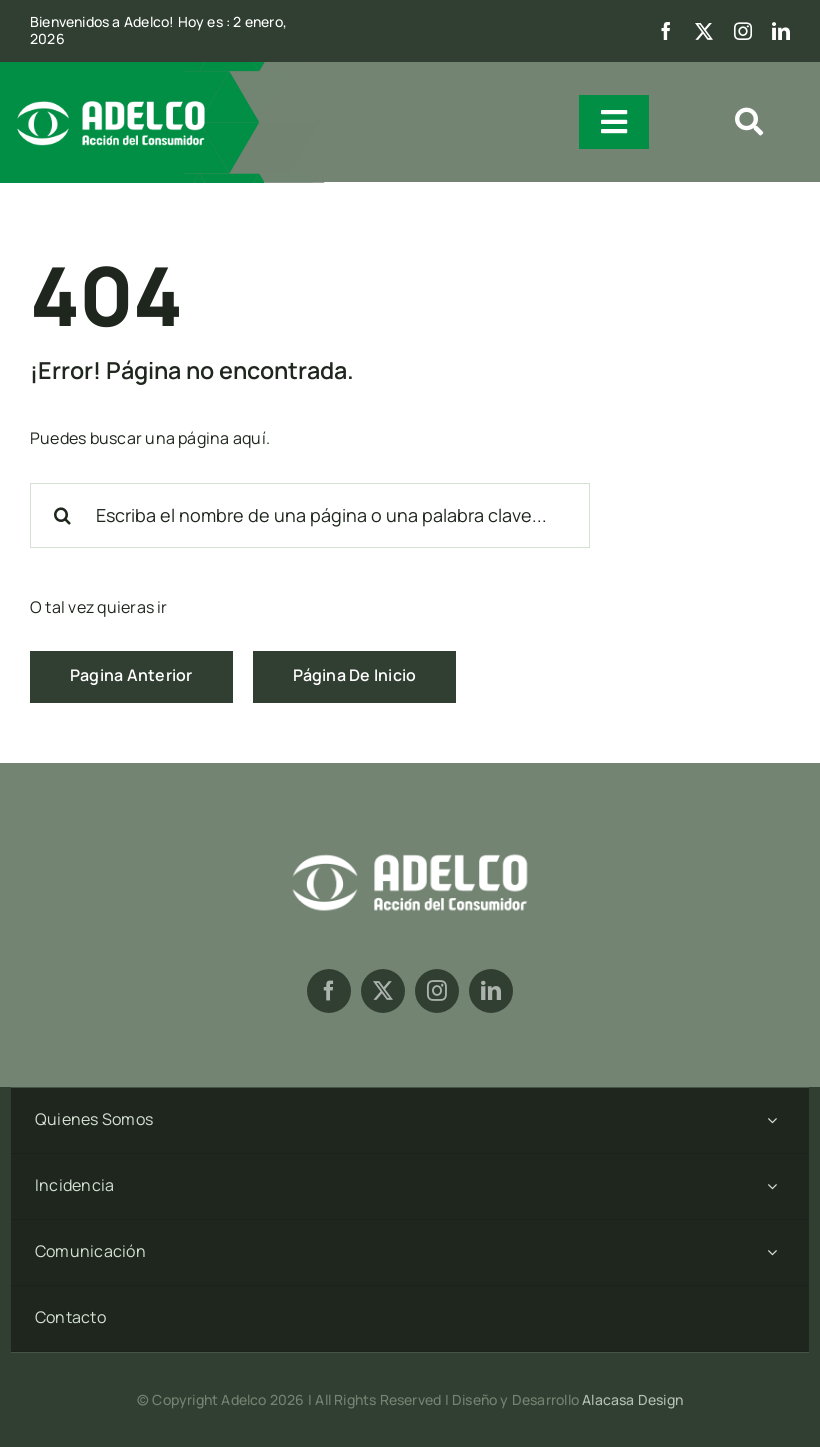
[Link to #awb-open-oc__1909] (749, 122)
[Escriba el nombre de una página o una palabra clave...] (310, 515)
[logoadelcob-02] (410, 851)
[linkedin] (781, 31)
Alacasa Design (632, 1399)
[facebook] (666, 31)
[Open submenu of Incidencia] (772, 1186)
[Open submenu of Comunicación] (772, 1252)
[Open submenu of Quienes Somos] (772, 1120)
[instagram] (743, 31)
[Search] (62, 515)
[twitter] (704, 31)
